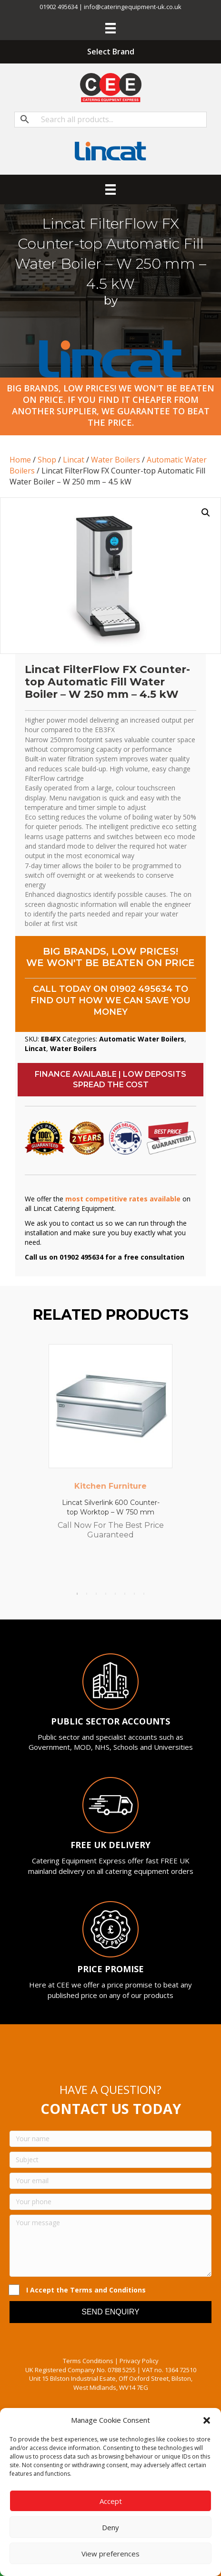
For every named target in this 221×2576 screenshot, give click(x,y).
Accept (111, 2501)
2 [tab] (86, 1593)
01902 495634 (141, 989)
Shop (47, 459)
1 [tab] (77, 1593)
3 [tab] (96, 1593)
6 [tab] (125, 1593)
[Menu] (110, 28)
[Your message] (110, 2246)
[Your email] (110, 2181)
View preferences (110, 2553)
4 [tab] (105, 1593)
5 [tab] (115, 1593)
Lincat (73, 459)
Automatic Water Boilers (141, 1038)
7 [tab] (134, 1593)
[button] (206, 2420)
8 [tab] (144, 1593)
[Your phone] (110, 2202)
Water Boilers (115, 459)
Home (20, 459)
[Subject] (110, 2160)
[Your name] (110, 2139)
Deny (110, 2527)
